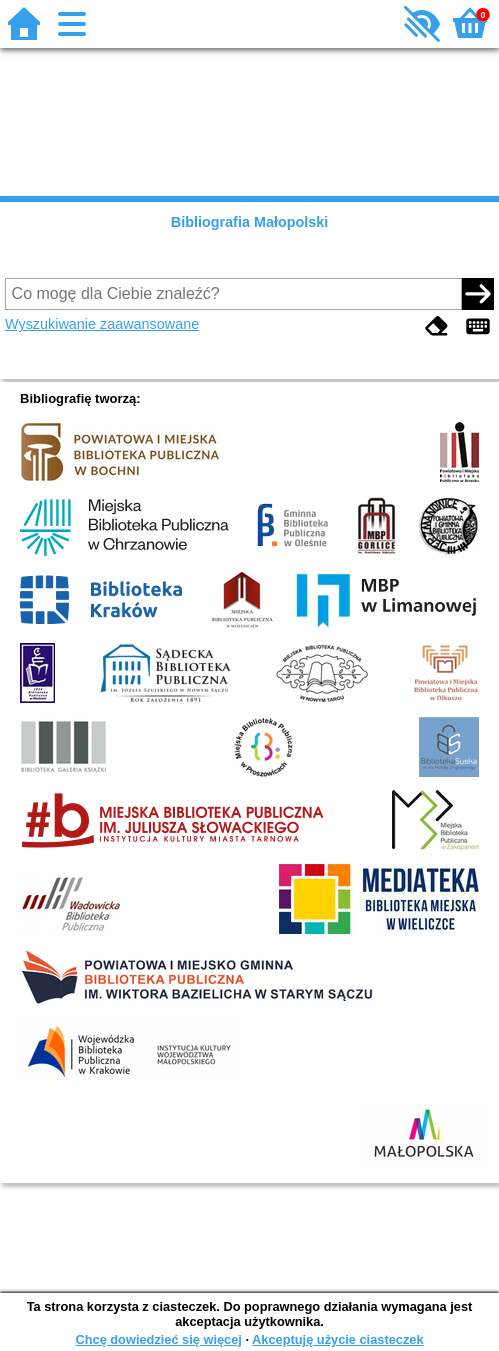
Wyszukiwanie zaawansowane (102, 324)
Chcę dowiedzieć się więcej (158, 1339)
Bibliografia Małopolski (250, 222)
